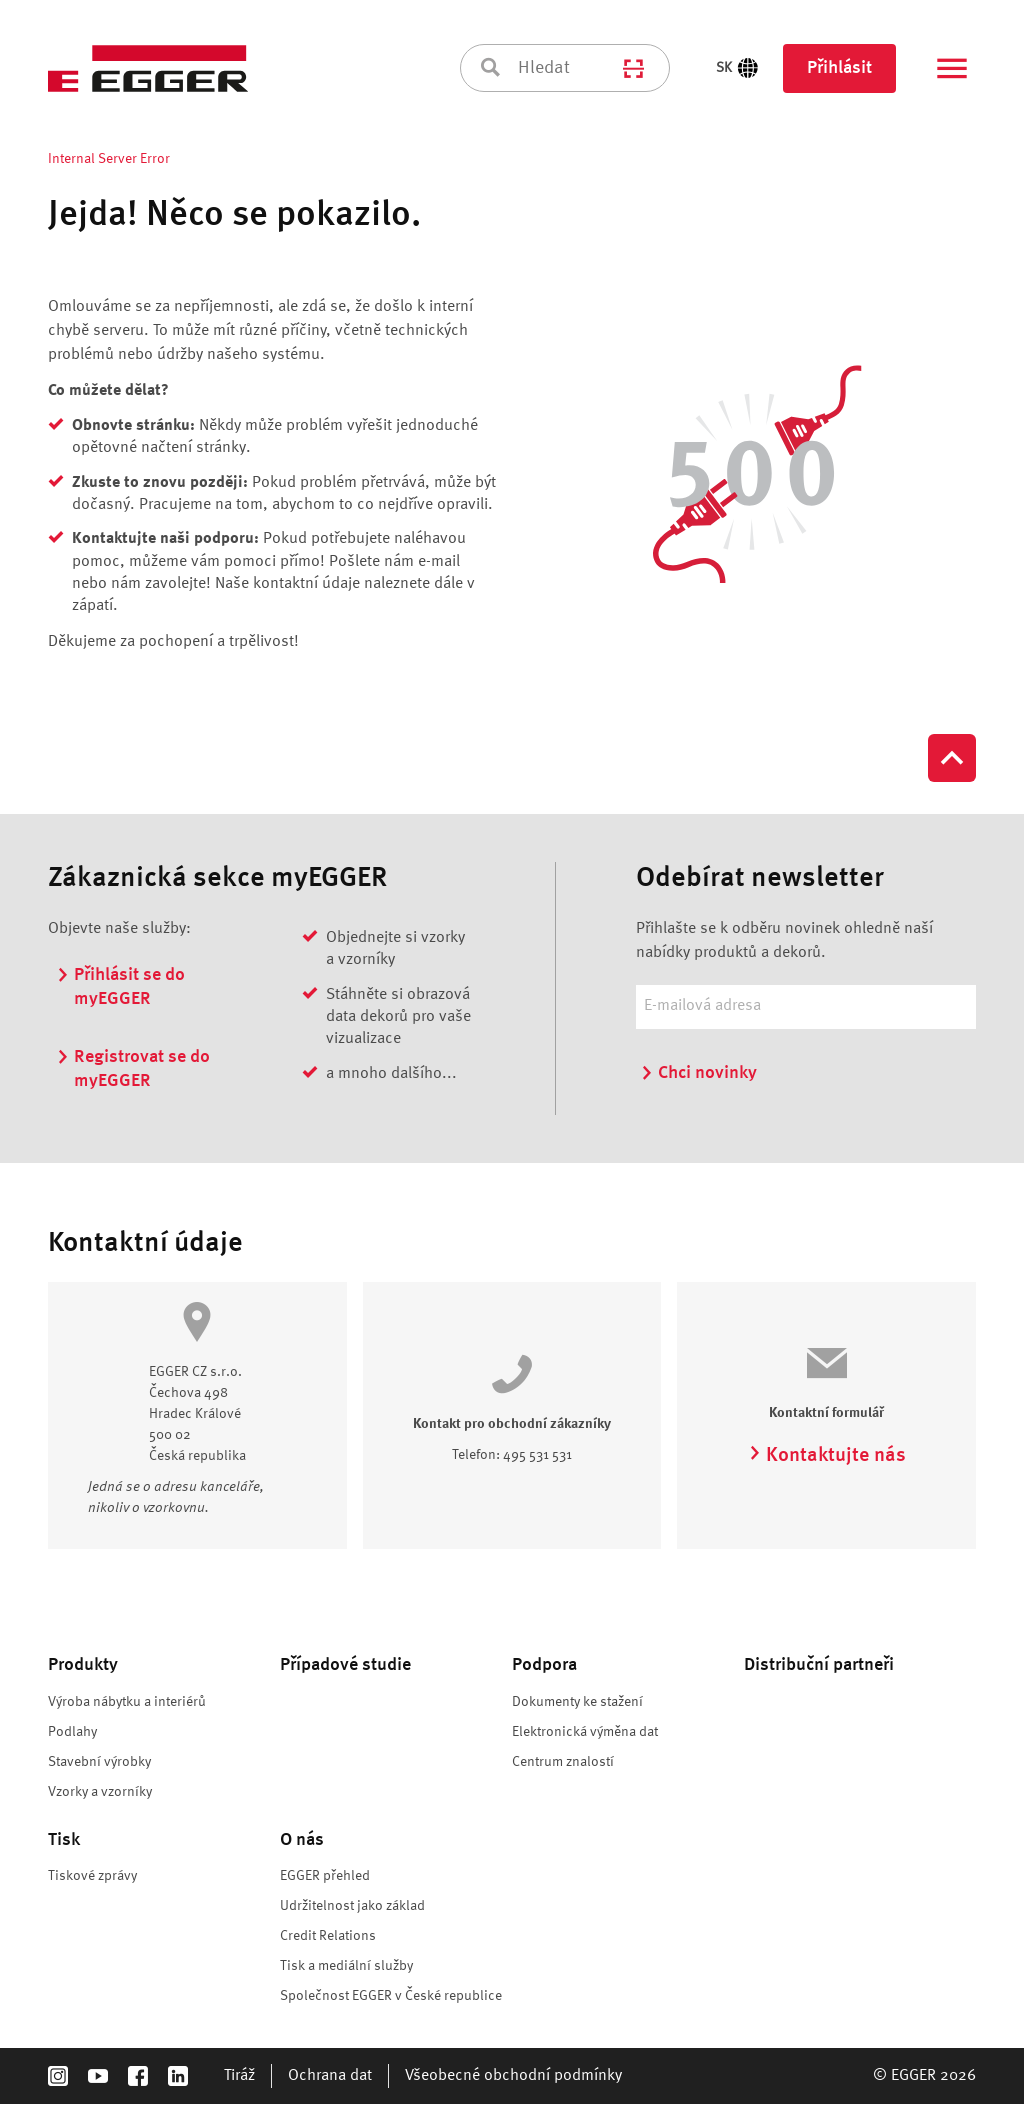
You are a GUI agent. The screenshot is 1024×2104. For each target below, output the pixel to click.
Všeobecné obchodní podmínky (513, 2076)
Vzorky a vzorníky (100, 1792)
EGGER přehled (325, 1876)
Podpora (544, 1665)
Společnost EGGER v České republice (391, 1996)
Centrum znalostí (563, 1762)
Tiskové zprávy (92, 1876)
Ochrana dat (330, 2076)
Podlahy (72, 1732)
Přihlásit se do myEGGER (120, 985)
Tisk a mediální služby (346, 1966)
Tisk (64, 1840)
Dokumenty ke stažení (577, 1702)
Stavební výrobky (99, 1762)
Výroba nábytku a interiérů (127, 1702)
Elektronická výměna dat (585, 1732)
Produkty (83, 1665)
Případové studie (345, 1665)
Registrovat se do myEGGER (133, 1067)
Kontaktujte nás (827, 1456)
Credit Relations (328, 1936)
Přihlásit (839, 68)
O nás (302, 1840)
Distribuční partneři (819, 1665)
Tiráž (239, 2076)
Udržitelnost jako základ (354, 1906)
